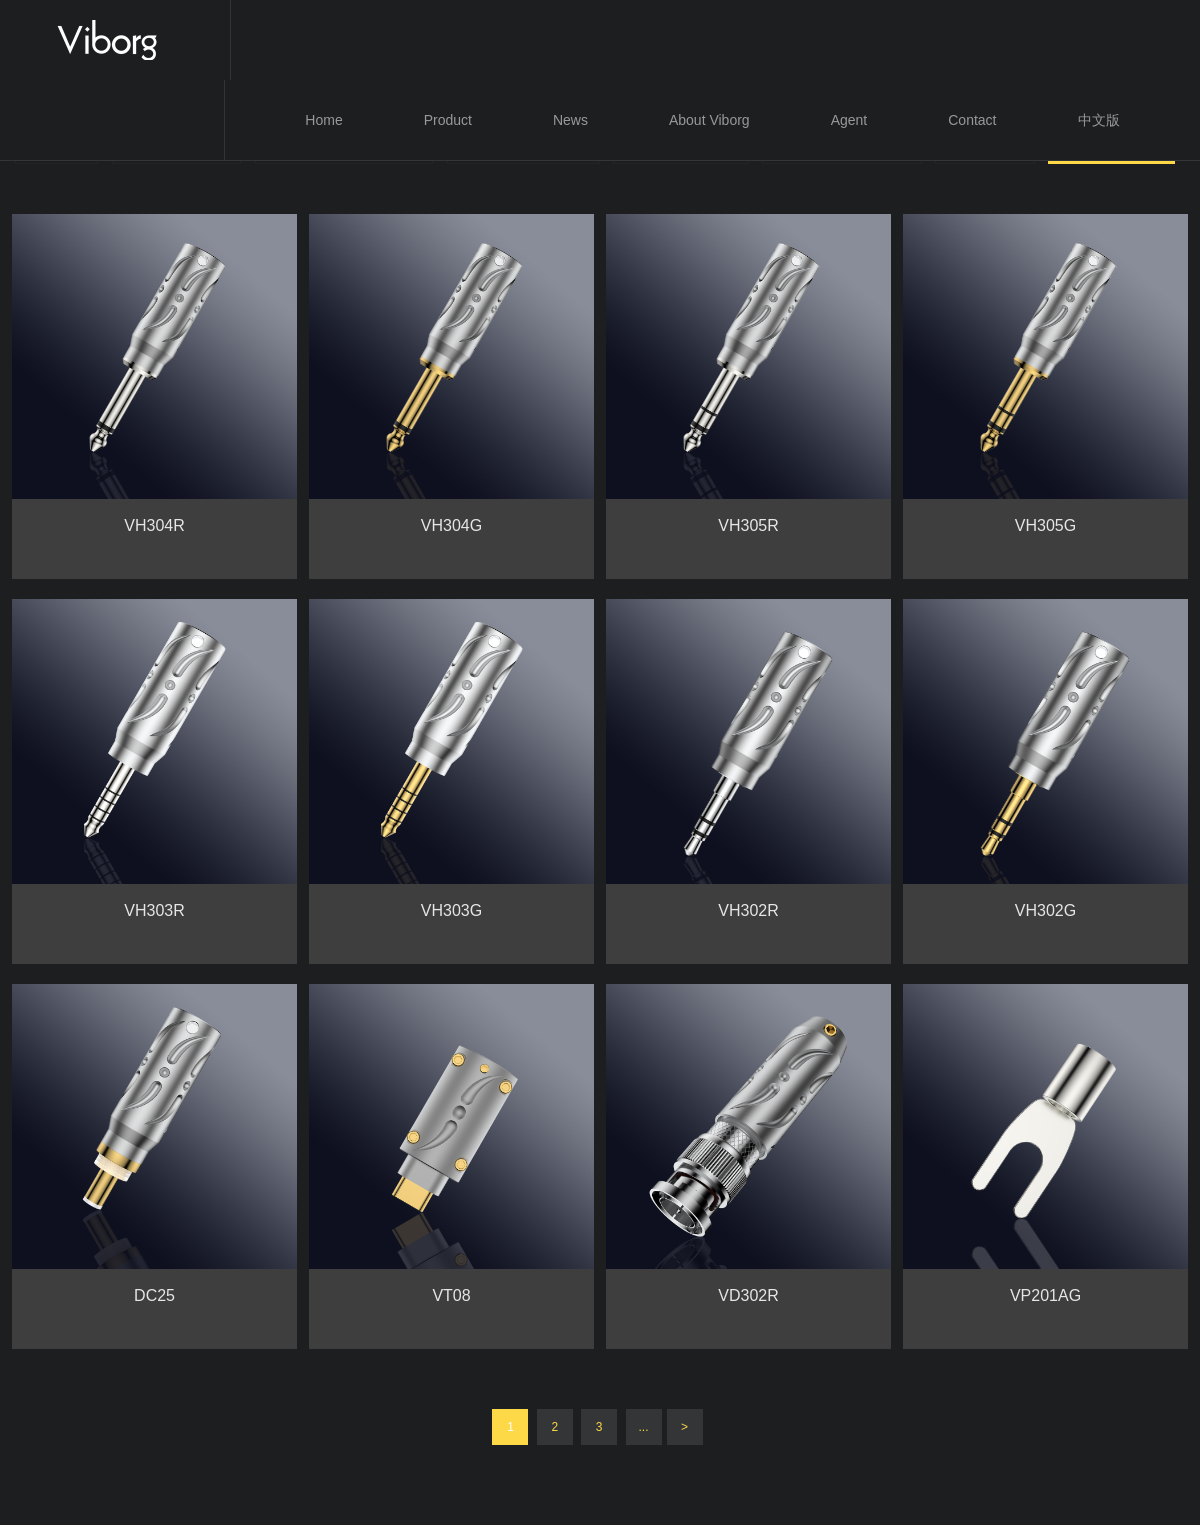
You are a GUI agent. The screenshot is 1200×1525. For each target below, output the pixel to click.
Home (323, 120)
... (644, 1427)
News (570, 120)
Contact (972, 120)
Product (448, 120)
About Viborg (709, 120)
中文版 (1099, 120)
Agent (849, 120)
